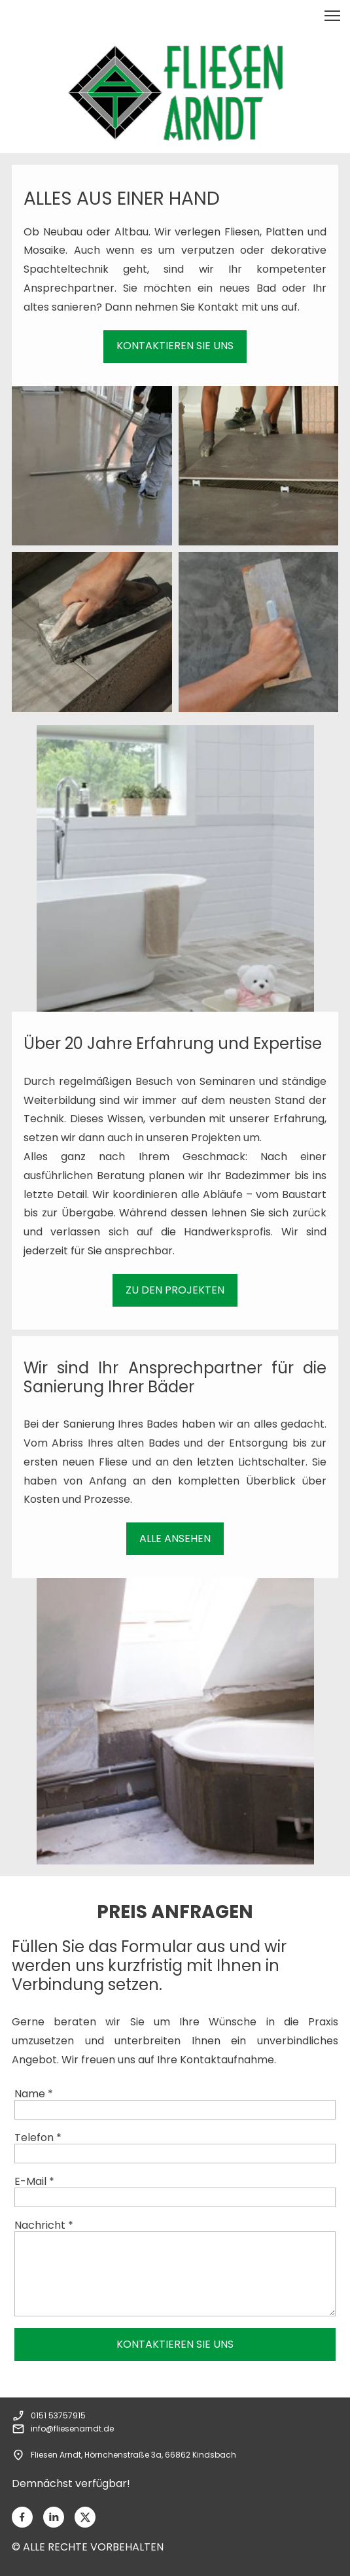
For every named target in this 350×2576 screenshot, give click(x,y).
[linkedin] (53, 2517)
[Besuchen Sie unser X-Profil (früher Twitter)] (85, 2517)
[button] (332, 15)
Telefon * (37, 2137)
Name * (33, 2093)
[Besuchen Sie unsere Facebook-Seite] (22, 2517)
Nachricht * (43, 2225)
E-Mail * (34, 2181)
